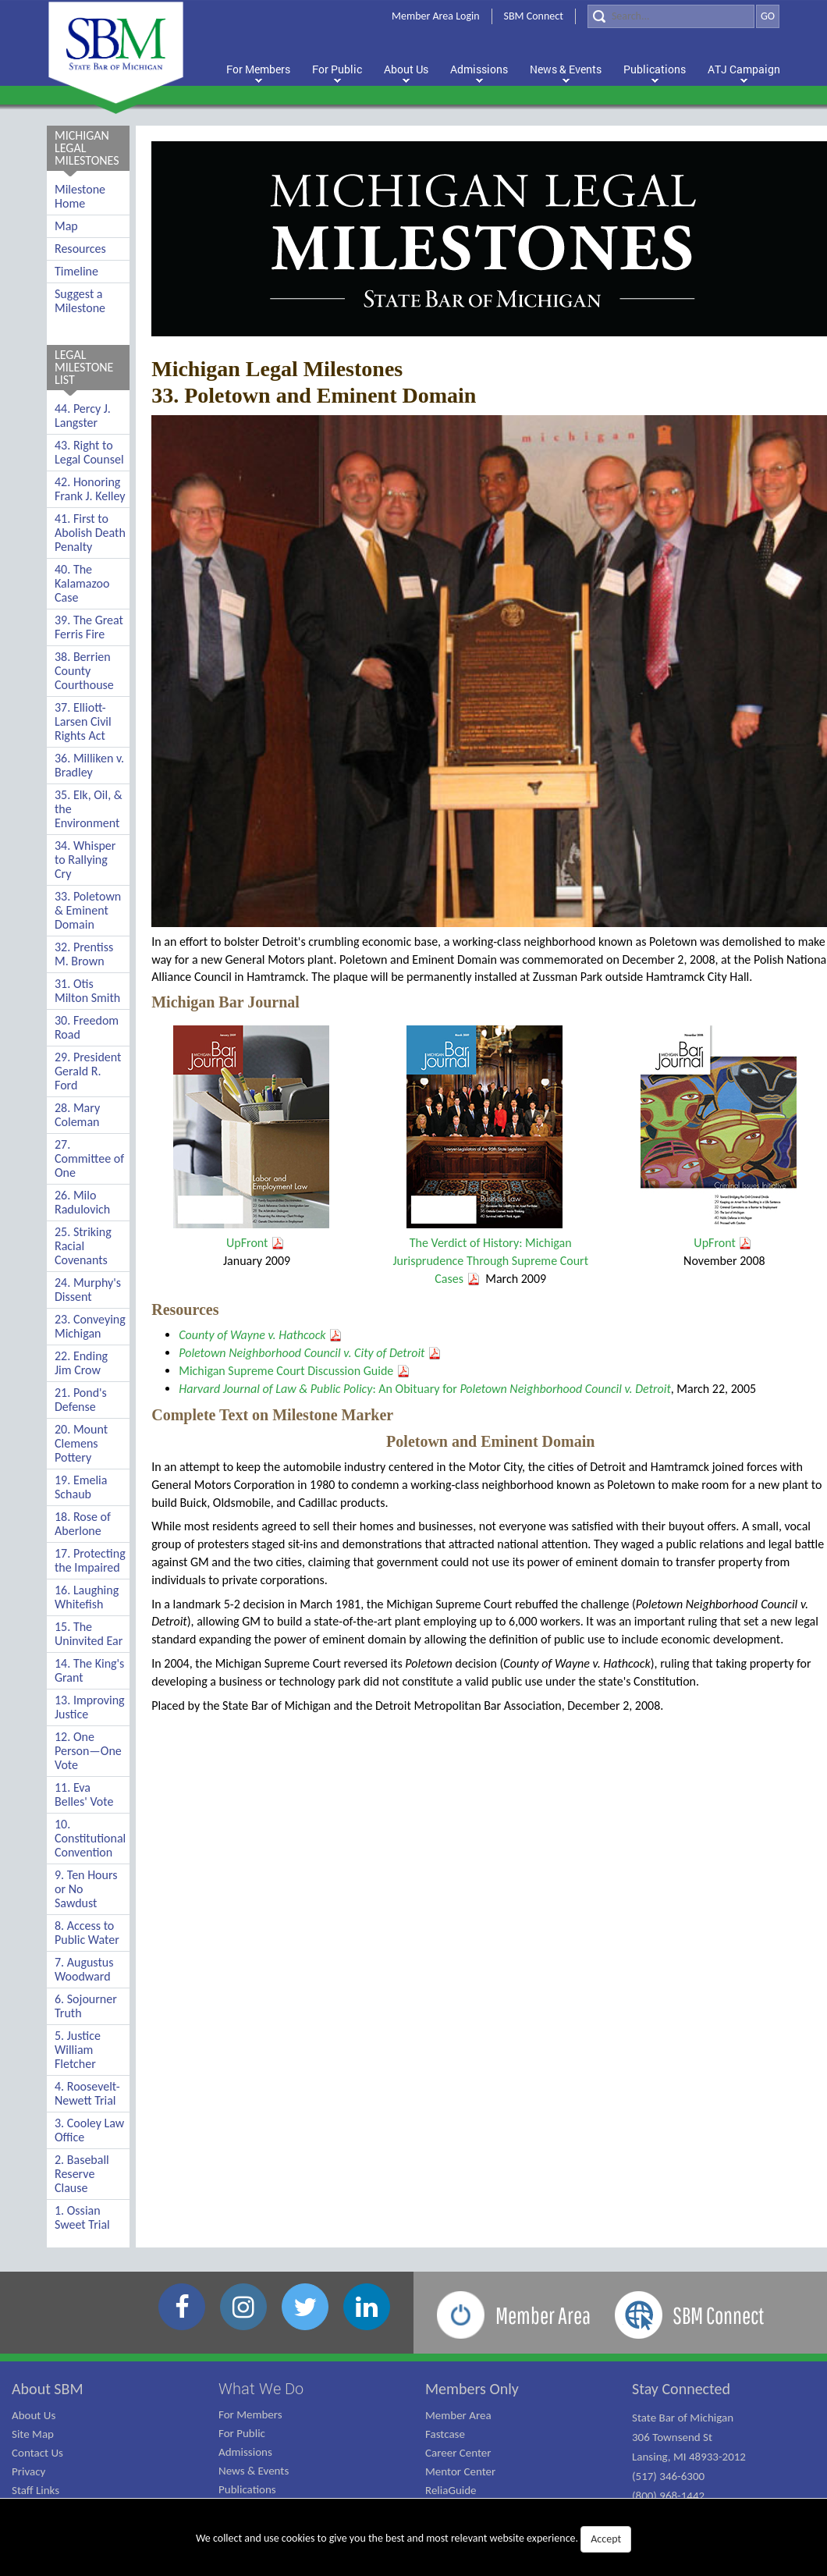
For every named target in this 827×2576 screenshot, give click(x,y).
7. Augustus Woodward (84, 1969)
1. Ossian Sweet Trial (82, 2217)
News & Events (253, 2471)
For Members (250, 2414)
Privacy (28, 2471)
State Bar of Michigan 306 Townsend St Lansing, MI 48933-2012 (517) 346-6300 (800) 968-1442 (689, 2457)
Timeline (76, 271)
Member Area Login (436, 16)
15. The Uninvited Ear (88, 1633)
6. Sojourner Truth (86, 2006)
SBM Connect (533, 16)
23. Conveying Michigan (90, 1326)
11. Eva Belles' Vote (84, 1794)
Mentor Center (460, 2471)
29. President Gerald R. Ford (88, 1071)
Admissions (245, 2452)
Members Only (472, 2388)
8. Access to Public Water (87, 1932)
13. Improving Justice (90, 1707)
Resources (80, 248)
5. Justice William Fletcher (78, 2049)
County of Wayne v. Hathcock (252, 1334)
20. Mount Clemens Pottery (81, 1443)
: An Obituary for (425, 1388)
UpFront (255, 1242)
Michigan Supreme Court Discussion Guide (286, 1370)
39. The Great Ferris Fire (89, 627)
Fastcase (445, 2434)
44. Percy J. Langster (83, 415)
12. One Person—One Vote (88, 1750)
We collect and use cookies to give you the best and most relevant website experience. (413, 2539)
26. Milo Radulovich (82, 1202)
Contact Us (37, 2453)
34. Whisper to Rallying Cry (85, 859)
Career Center (458, 2453)
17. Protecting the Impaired (90, 1560)
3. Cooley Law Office (89, 2130)
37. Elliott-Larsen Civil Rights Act (83, 721)
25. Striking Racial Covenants (83, 1245)
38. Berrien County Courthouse (84, 670)
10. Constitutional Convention (90, 1838)
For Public (241, 2433)
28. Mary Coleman (77, 1114)
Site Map (33, 2434)
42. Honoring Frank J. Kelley (90, 488)
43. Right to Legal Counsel (89, 452)
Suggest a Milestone (80, 300)
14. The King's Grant (89, 1670)
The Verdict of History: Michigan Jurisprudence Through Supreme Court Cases (490, 1260)
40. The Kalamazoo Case (82, 583)
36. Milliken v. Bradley (89, 765)
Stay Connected (681, 2388)
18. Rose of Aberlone (83, 1523)
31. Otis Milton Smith (87, 990)
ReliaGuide (451, 2490)
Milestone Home (80, 196)
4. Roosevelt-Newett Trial (87, 2093)
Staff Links (35, 2490)
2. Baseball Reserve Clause (82, 2173)
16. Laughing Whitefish (87, 1597)
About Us (33, 2415)
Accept (606, 2539)
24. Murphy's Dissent (88, 1289)
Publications (247, 2489)
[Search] (670, 16)
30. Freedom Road (87, 1027)
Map (66, 226)
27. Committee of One (89, 1158)
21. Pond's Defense (81, 1399)
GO (768, 16)
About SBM (47, 2388)
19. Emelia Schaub (81, 1487)
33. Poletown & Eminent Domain (88, 910)
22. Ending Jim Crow (81, 1362)
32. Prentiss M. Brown (84, 954)
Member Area (458, 2415)
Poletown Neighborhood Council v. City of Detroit (301, 1352)
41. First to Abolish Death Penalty (90, 532)
